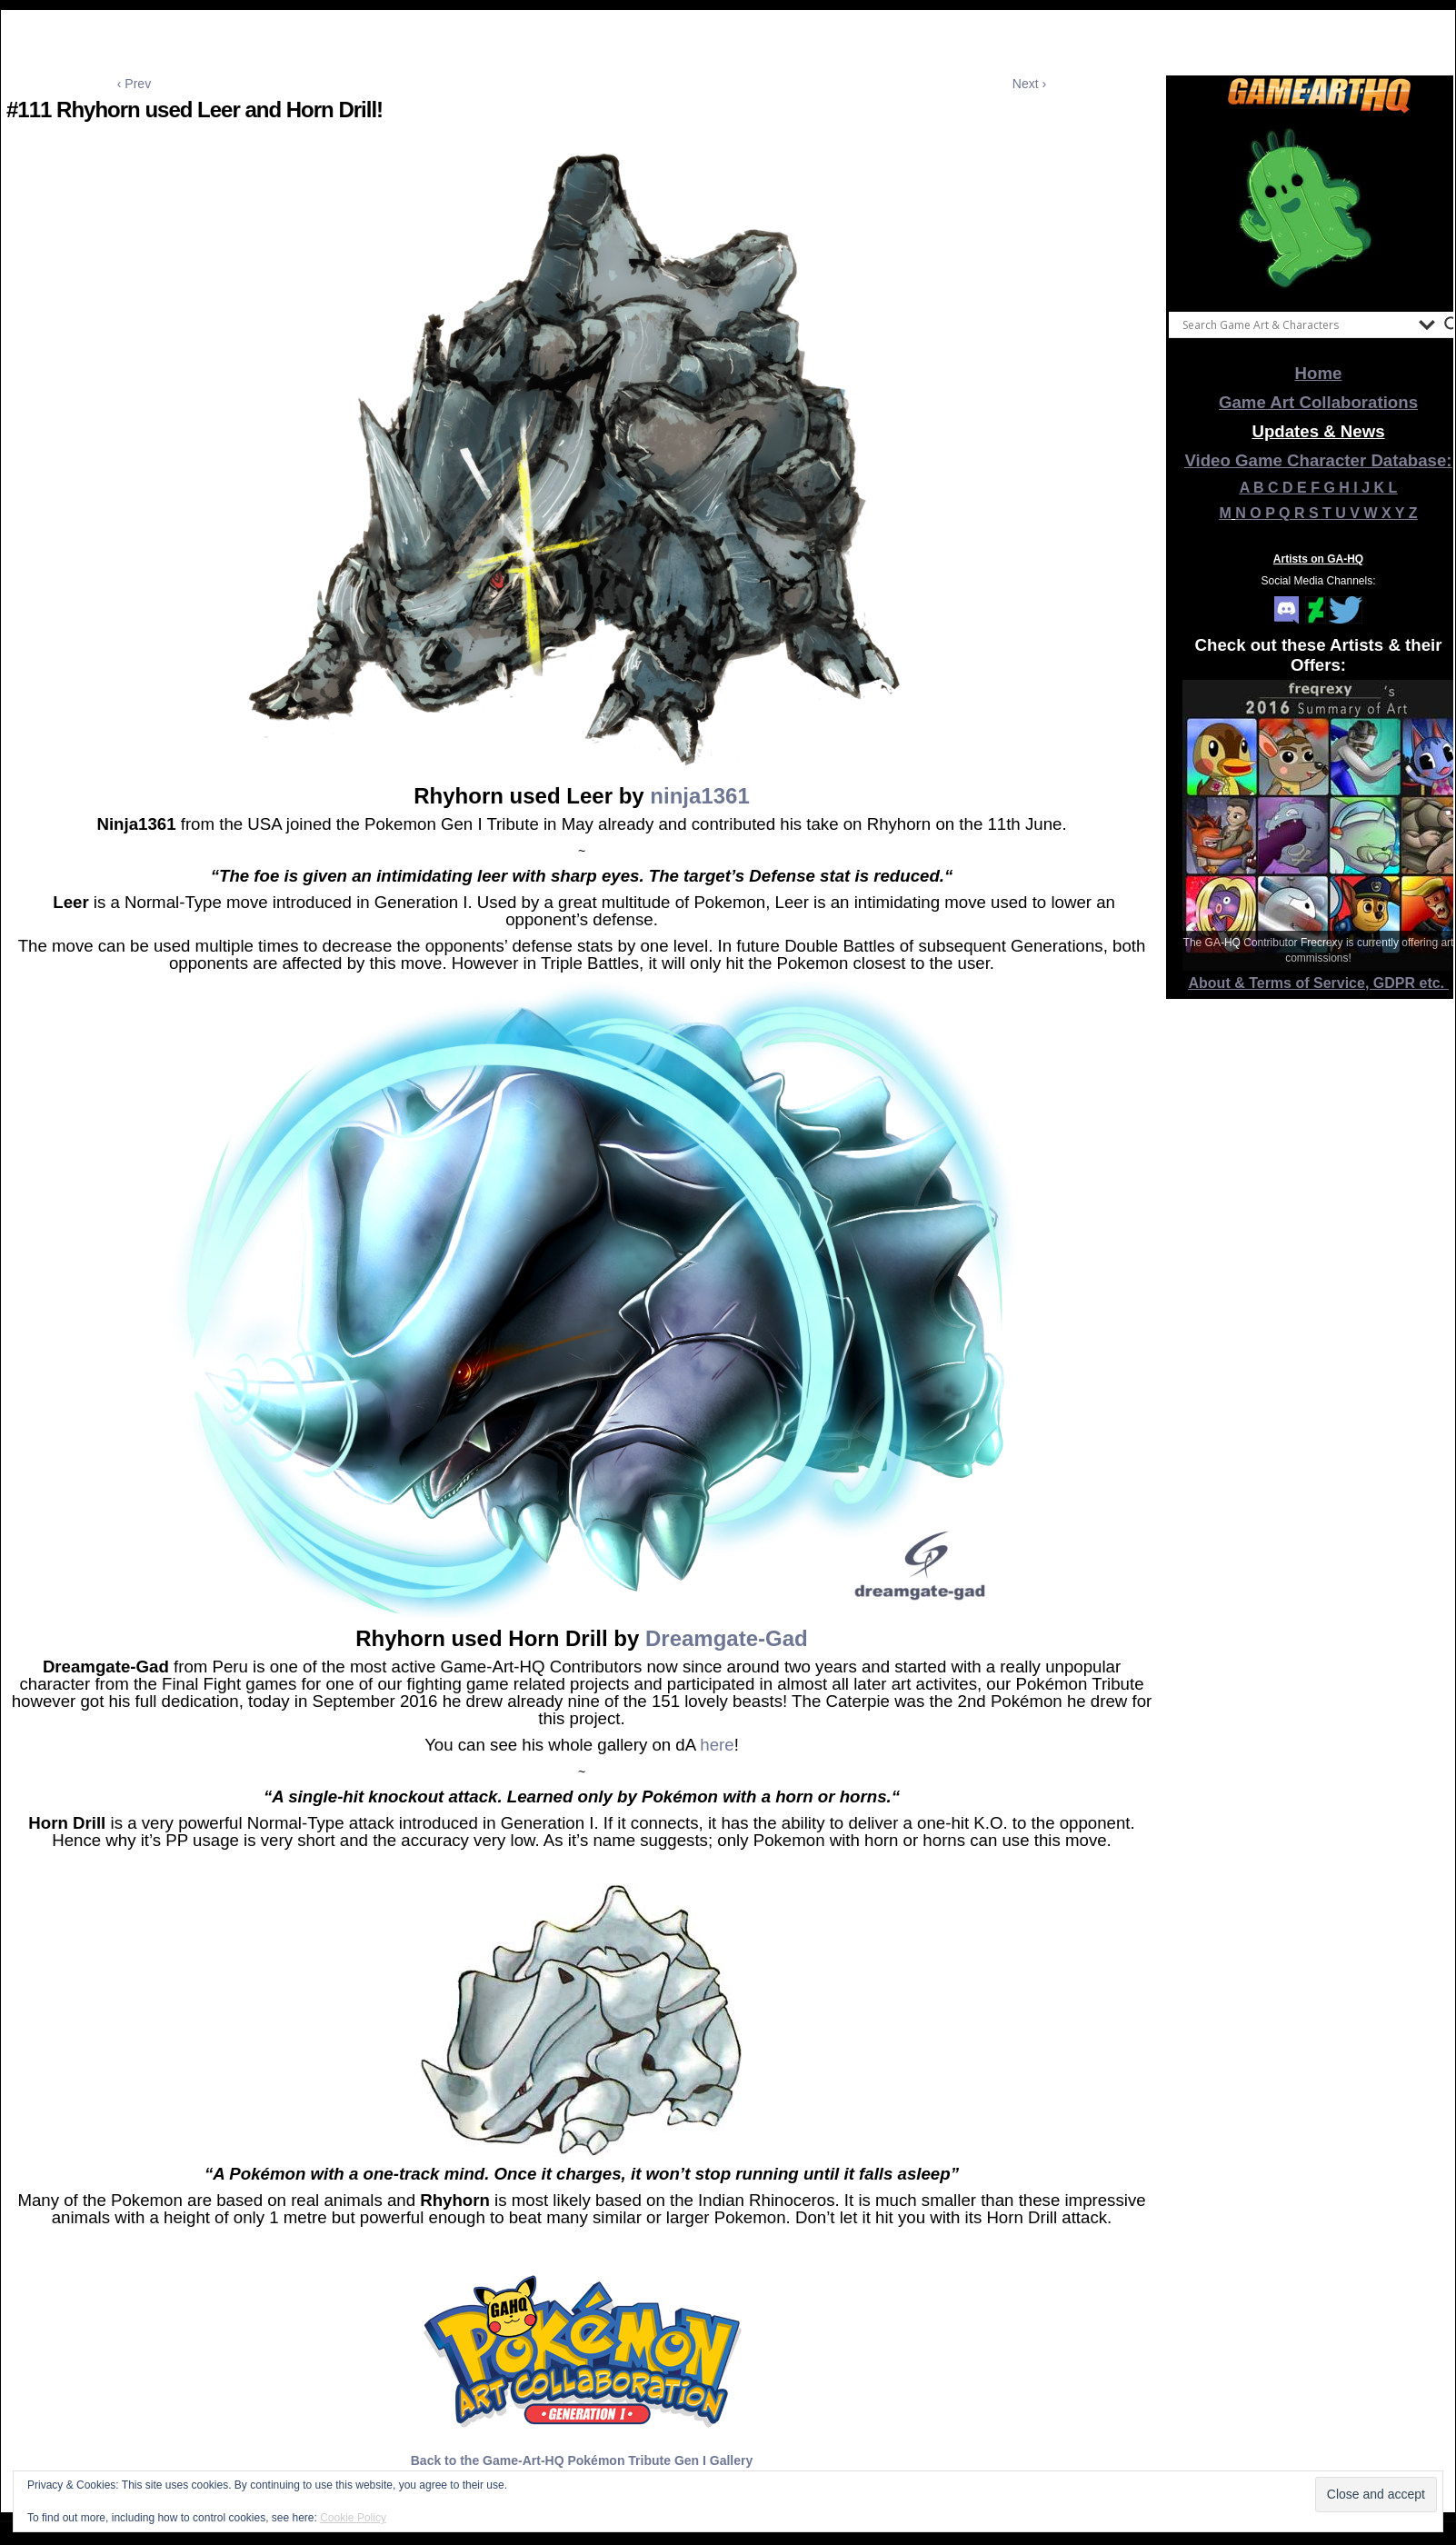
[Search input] (1296, 324)
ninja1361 (699, 795)
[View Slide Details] (1319, 208)
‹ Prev (134, 83)
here (716, 1744)
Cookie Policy (353, 2517)
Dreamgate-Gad (726, 1638)
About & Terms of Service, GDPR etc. (1319, 983)
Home (1318, 373)
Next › (1029, 83)
